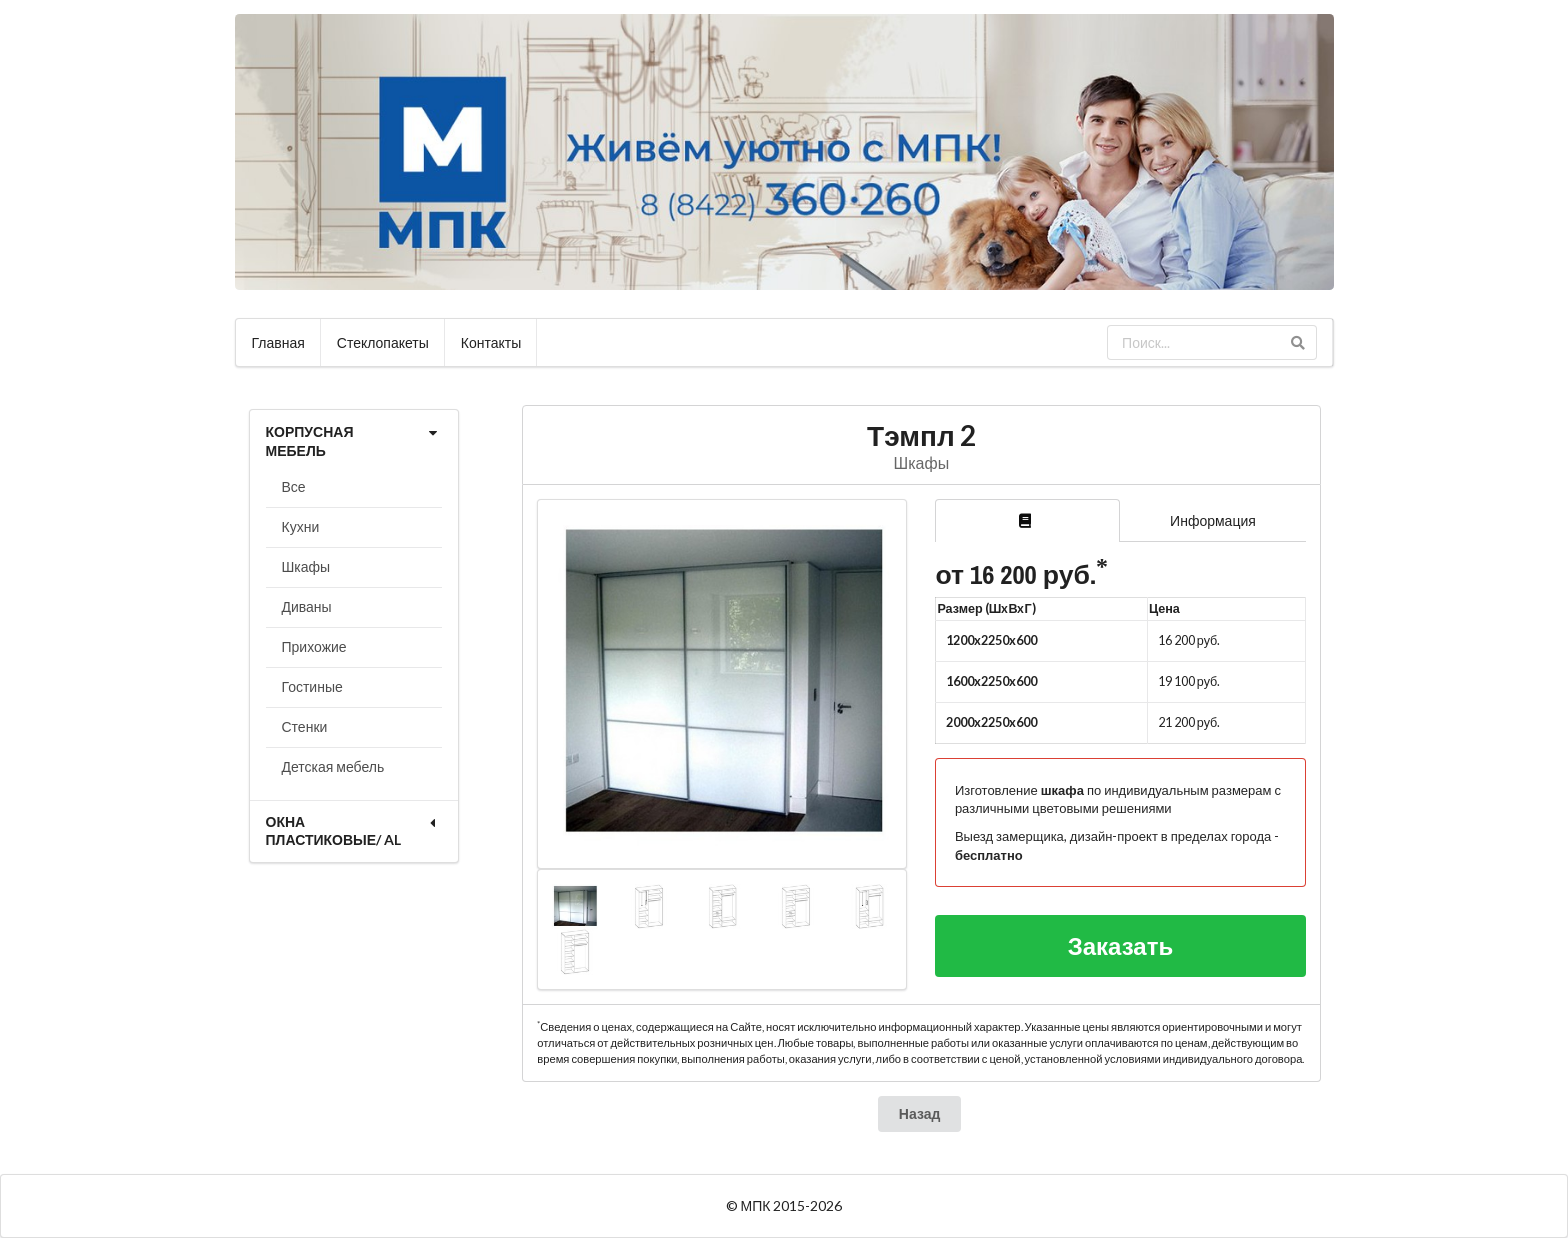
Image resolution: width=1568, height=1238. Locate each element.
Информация (1213, 520)
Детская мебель (333, 766)
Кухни (301, 526)
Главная (278, 342)
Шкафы (306, 566)
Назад (920, 1113)
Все (294, 486)
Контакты (491, 342)
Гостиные (312, 686)
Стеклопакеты (383, 342)
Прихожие (314, 646)
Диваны (307, 606)
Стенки (305, 726)
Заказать (1121, 945)
